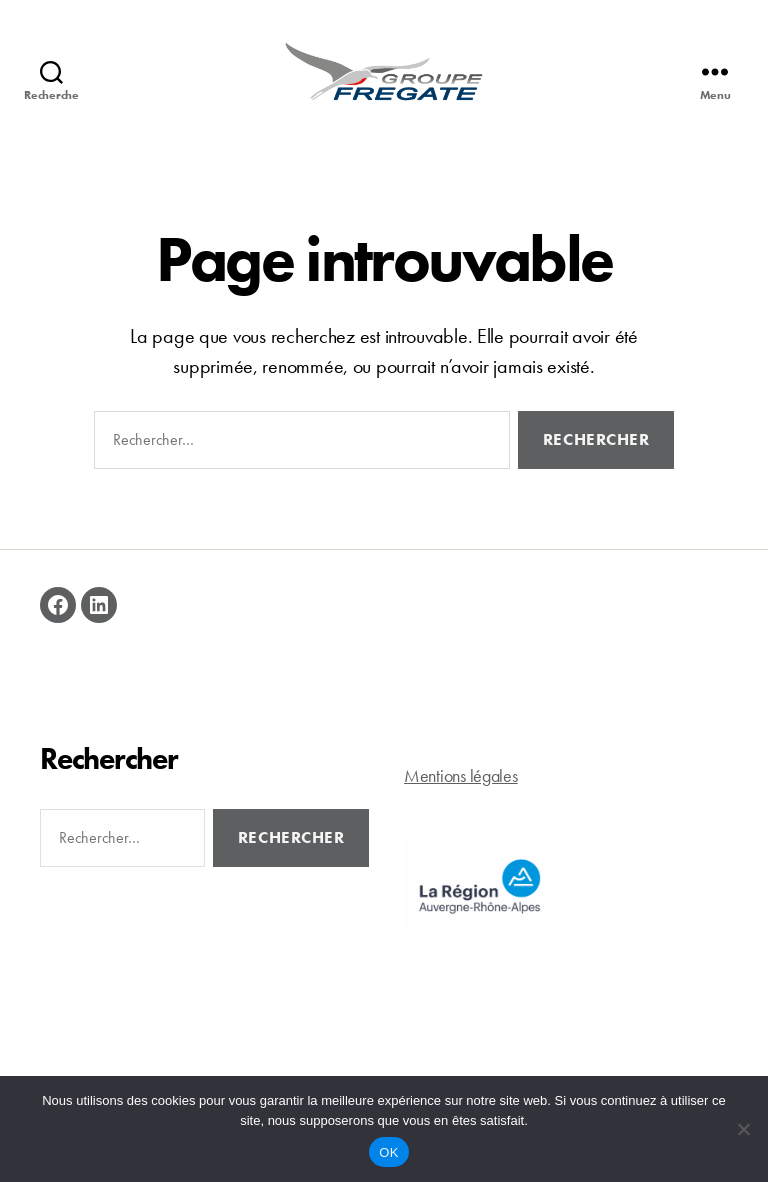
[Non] (743, 1129)
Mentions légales (461, 798)
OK (388, 1152)
